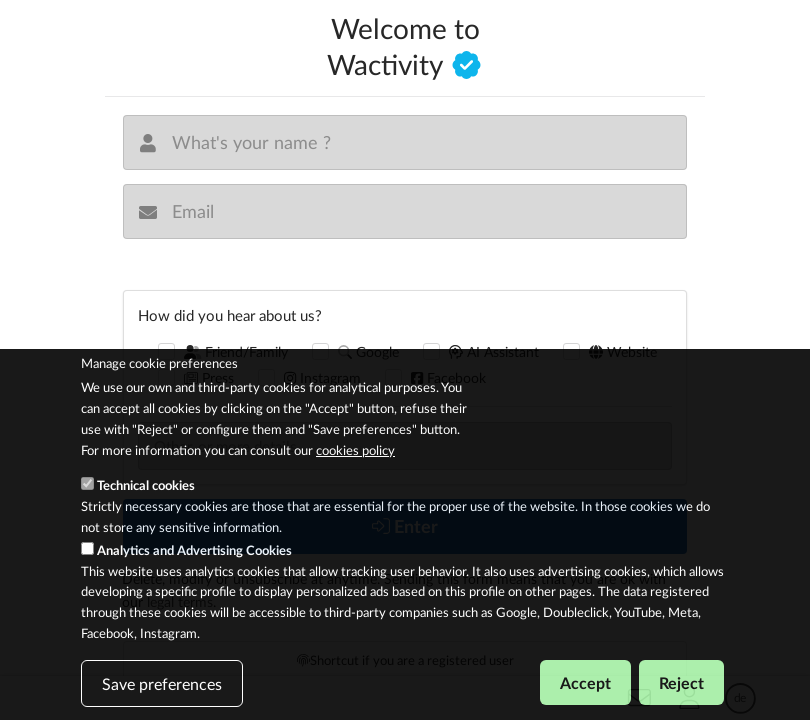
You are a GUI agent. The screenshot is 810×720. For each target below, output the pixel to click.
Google (368, 351)
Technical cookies (146, 501)
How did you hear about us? (230, 315)
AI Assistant (494, 351)
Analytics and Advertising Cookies (194, 566)
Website (623, 351)
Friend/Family (236, 351)
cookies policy (355, 465)
